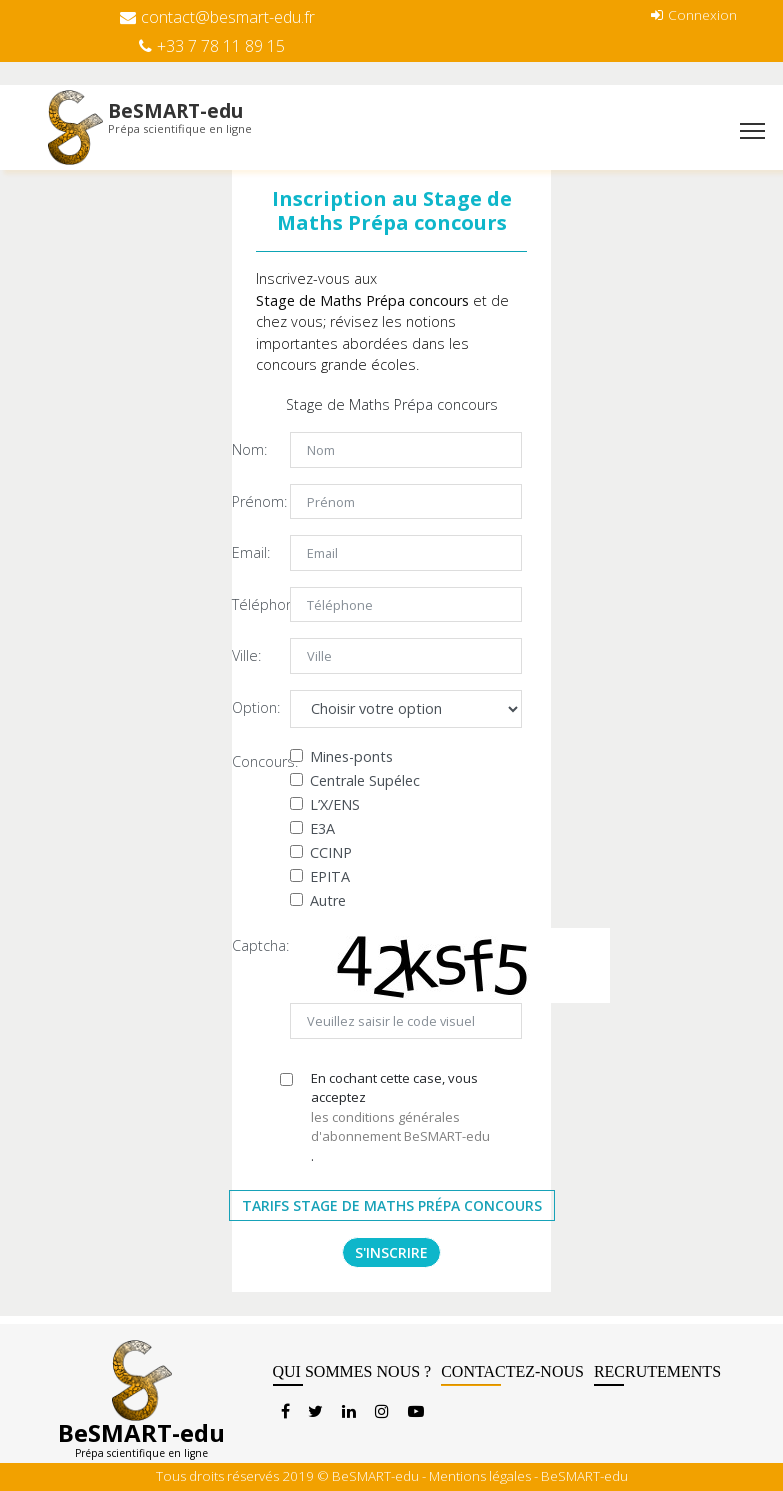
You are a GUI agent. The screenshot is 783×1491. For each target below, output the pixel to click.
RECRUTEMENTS (657, 1374)
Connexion (694, 14)
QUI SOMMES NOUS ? (352, 1374)
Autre (328, 900)
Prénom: (253, 501)
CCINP (331, 852)
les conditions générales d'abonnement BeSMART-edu (400, 1127)
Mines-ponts (351, 756)
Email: (251, 552)
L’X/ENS (335, 804)
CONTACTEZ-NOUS (512, 1374)
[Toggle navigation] (752, 133)
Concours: (253, 761)
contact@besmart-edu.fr (217, 17)
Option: (253, 707)
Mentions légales (480, 1476)
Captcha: (253, 945)
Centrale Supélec (365, 780)
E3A (322, 828)
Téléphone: (253, 604)
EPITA (330, 876)
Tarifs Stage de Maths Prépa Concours (392, 1205)
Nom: (249, 449)
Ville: (246, 655)
